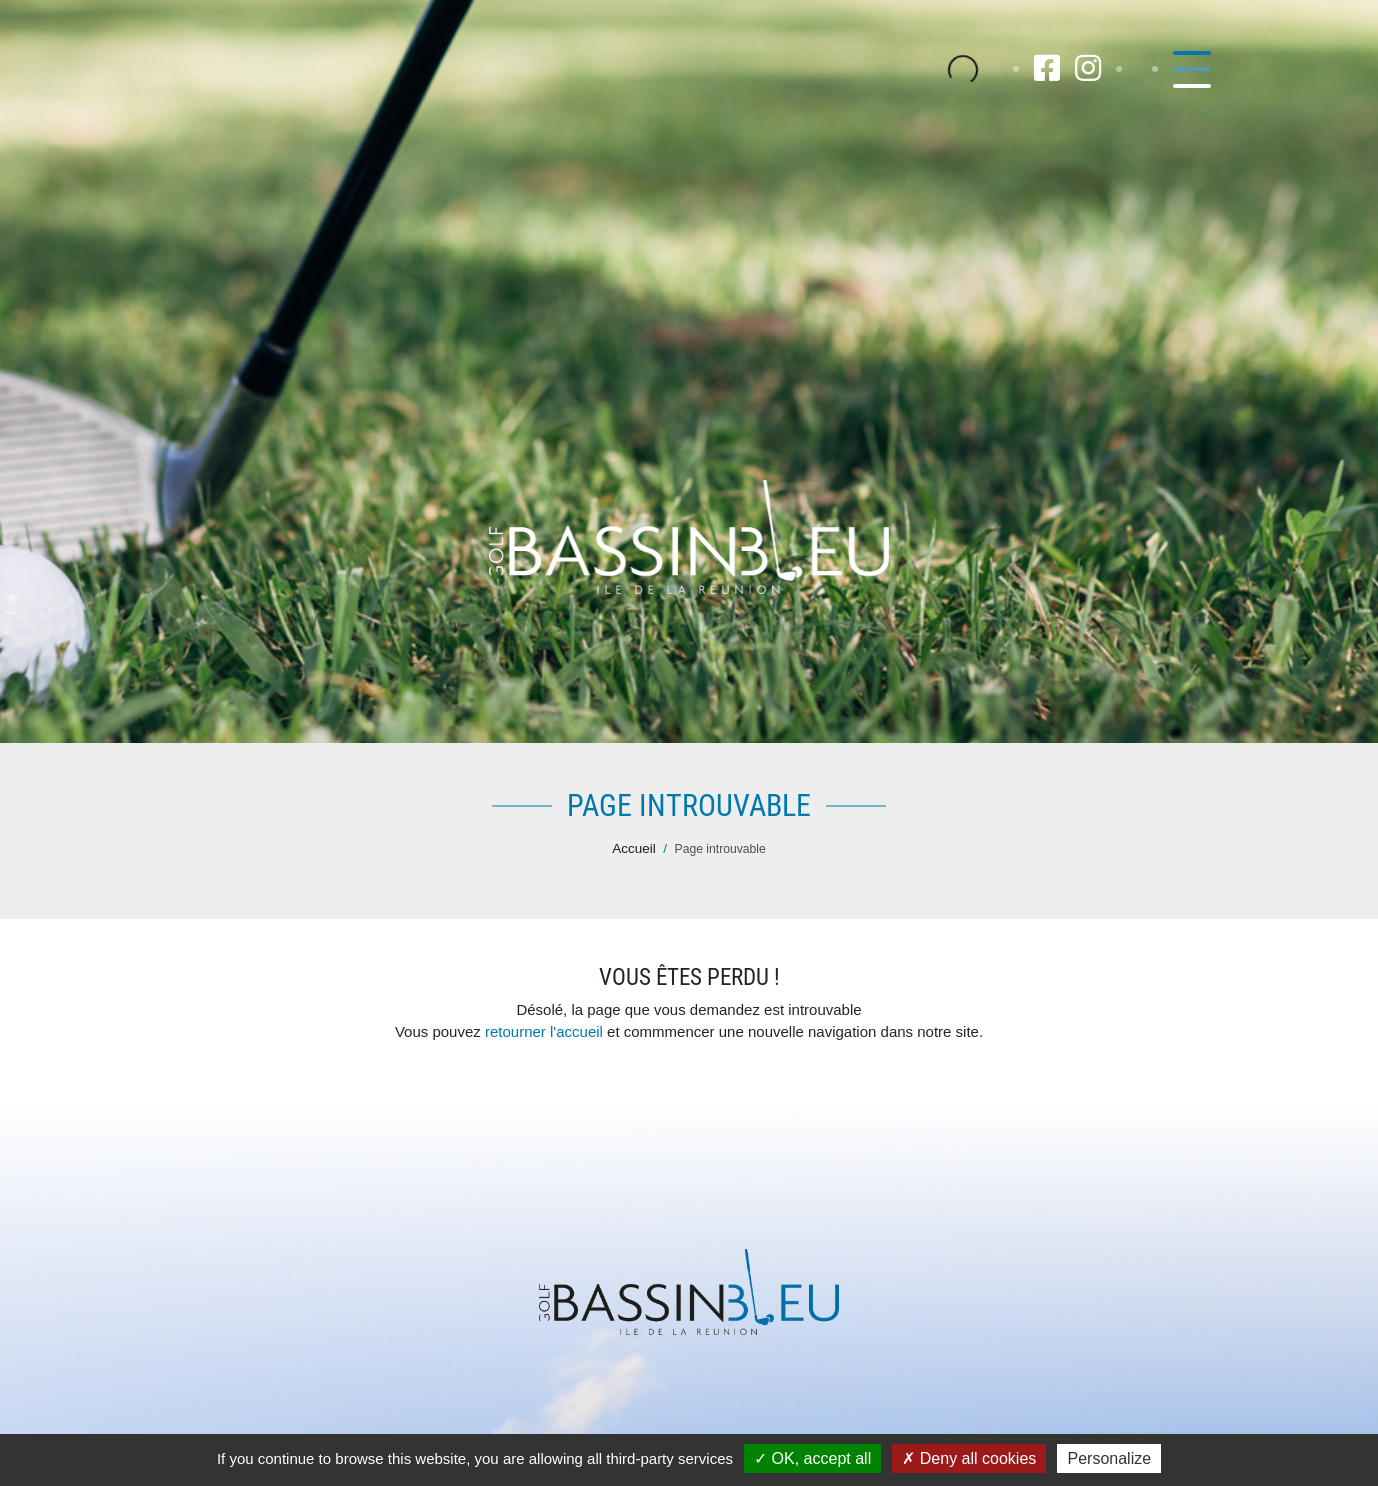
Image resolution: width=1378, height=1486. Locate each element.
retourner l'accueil (544, 1031)
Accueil (634, 848)
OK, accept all (812, 1458)
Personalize (1109, 1458)
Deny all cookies (969, 1458)
